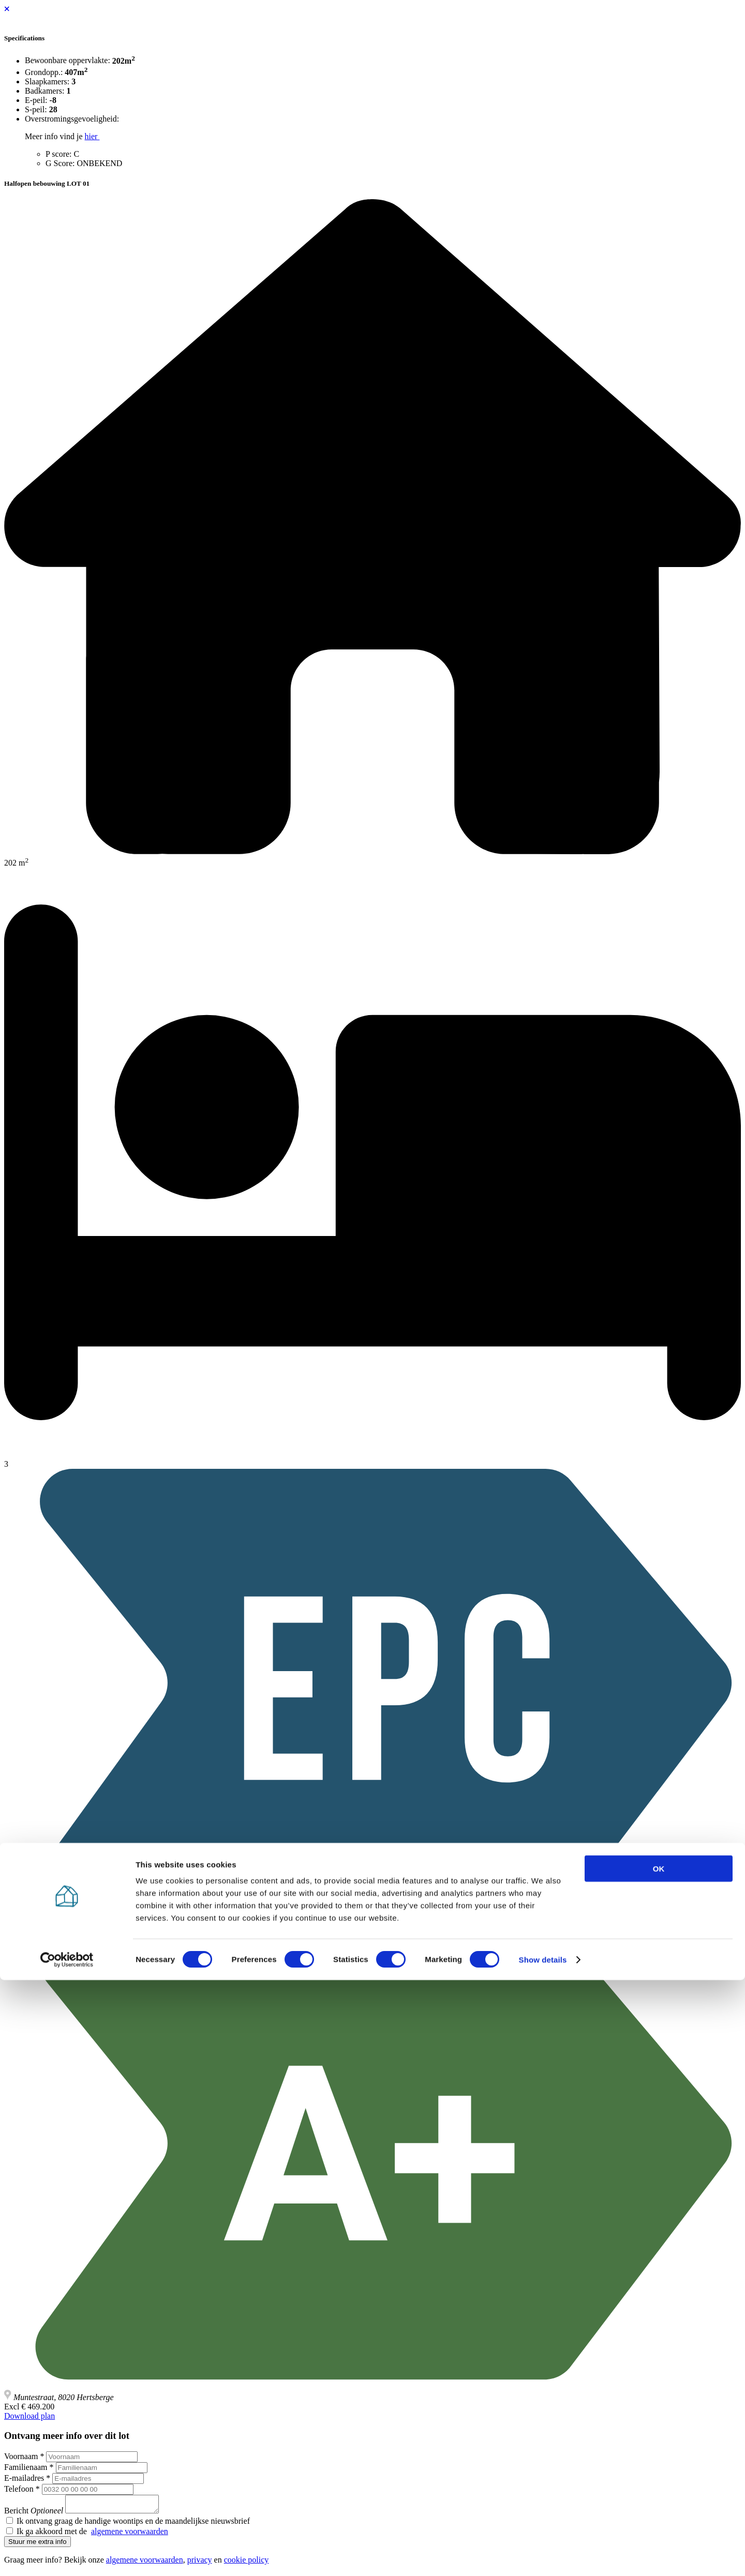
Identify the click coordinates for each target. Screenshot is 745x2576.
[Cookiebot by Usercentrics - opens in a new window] (67, 2556)
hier (92, 136)
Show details (543, 2555)
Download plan (29, 2415)
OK (659, 2464)
